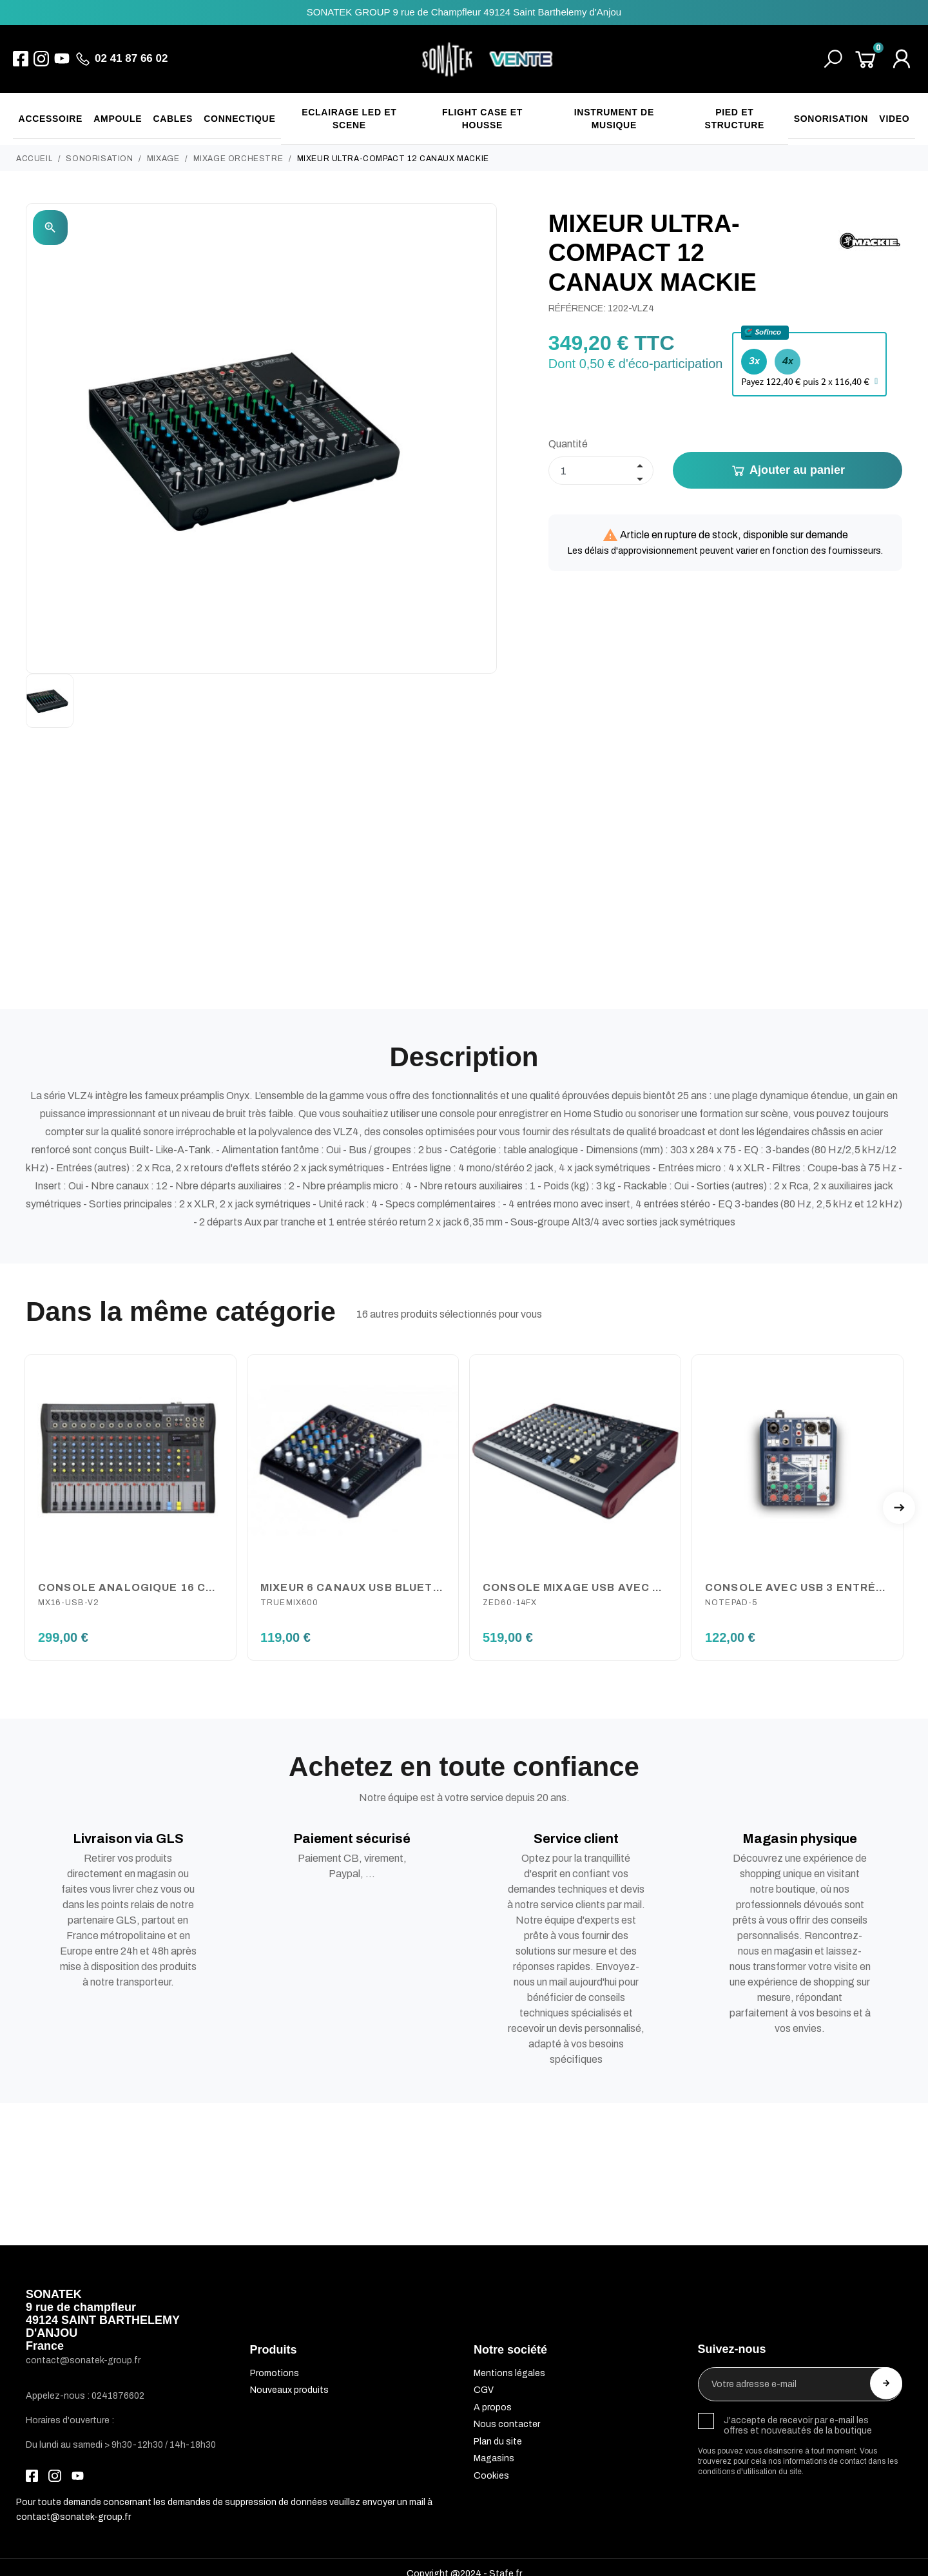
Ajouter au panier (787, 457)
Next (899, 1494)
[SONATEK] (487, 59)
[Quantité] (600, 457)
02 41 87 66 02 (131, 58)
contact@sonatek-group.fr (73, 2503)
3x (754, 346)
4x (787, 346)
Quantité (568, 430)
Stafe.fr (505, 2560)
